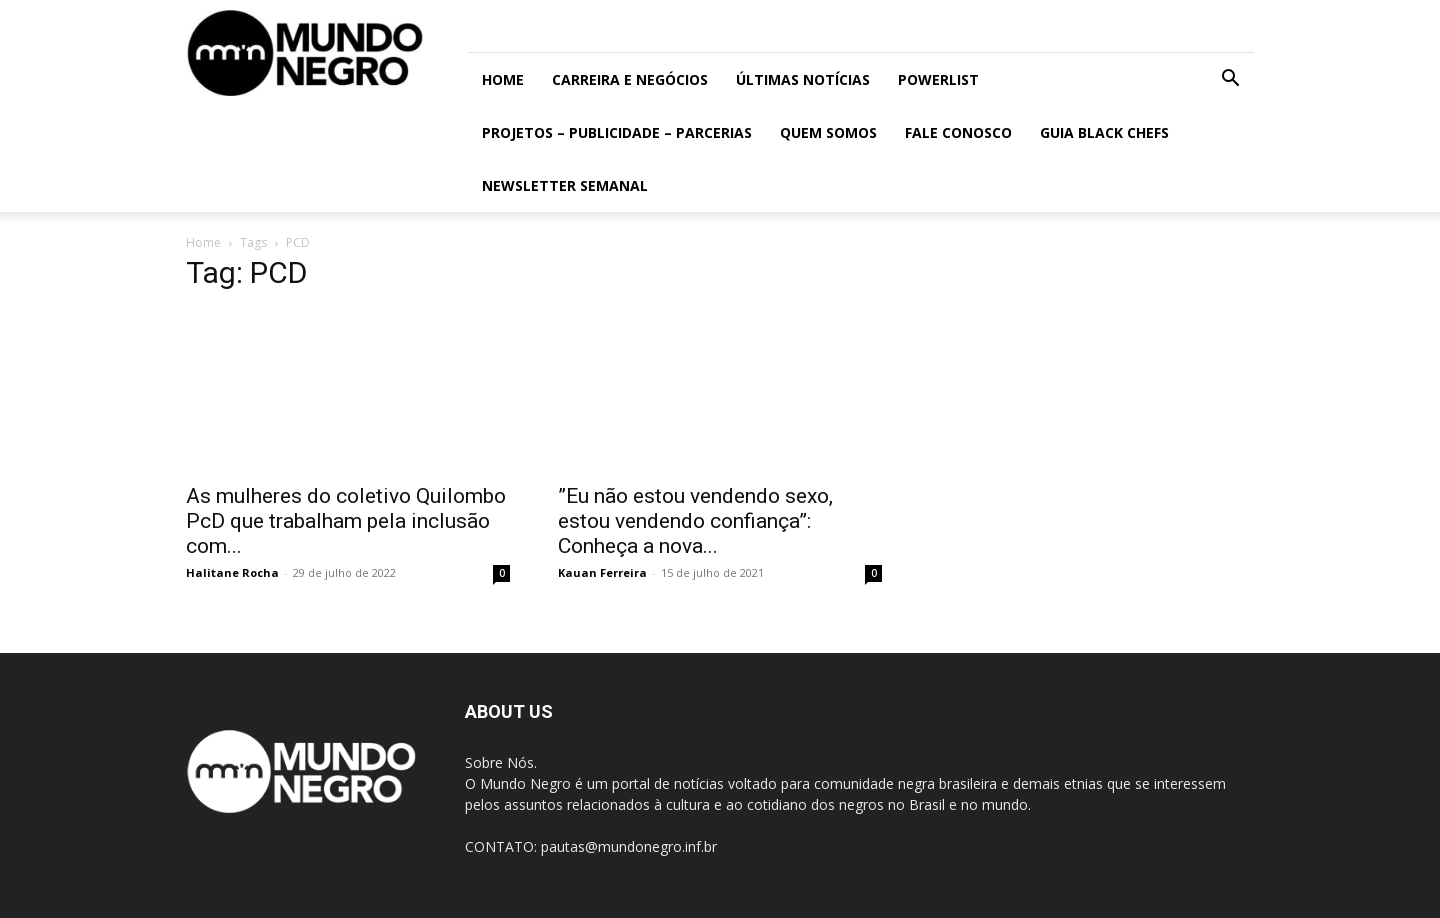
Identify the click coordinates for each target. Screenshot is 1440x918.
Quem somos (828, 132)
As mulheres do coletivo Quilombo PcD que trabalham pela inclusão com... (346, 521)
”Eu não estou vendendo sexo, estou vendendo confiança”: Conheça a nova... (695, 521)
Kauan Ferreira (602, 572)
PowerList (938, 79)
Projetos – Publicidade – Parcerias (617, 132)
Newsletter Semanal (565, 185)
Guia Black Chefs (1104, 132)
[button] (1230, 80)
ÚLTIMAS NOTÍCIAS (803, 79)
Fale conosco (958, 132)
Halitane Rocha (232, 572)
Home (503, 79)
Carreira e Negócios (630, 79)
